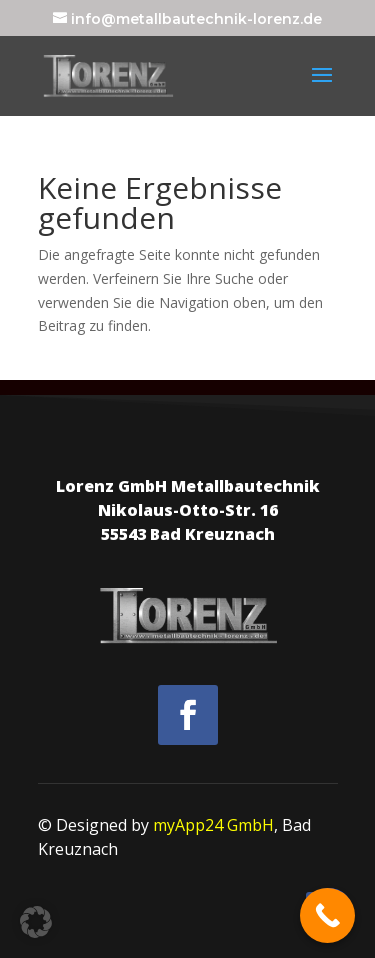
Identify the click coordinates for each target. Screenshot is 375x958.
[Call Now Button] (327, 915)
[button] (36, 922)
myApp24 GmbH (213, 825)
